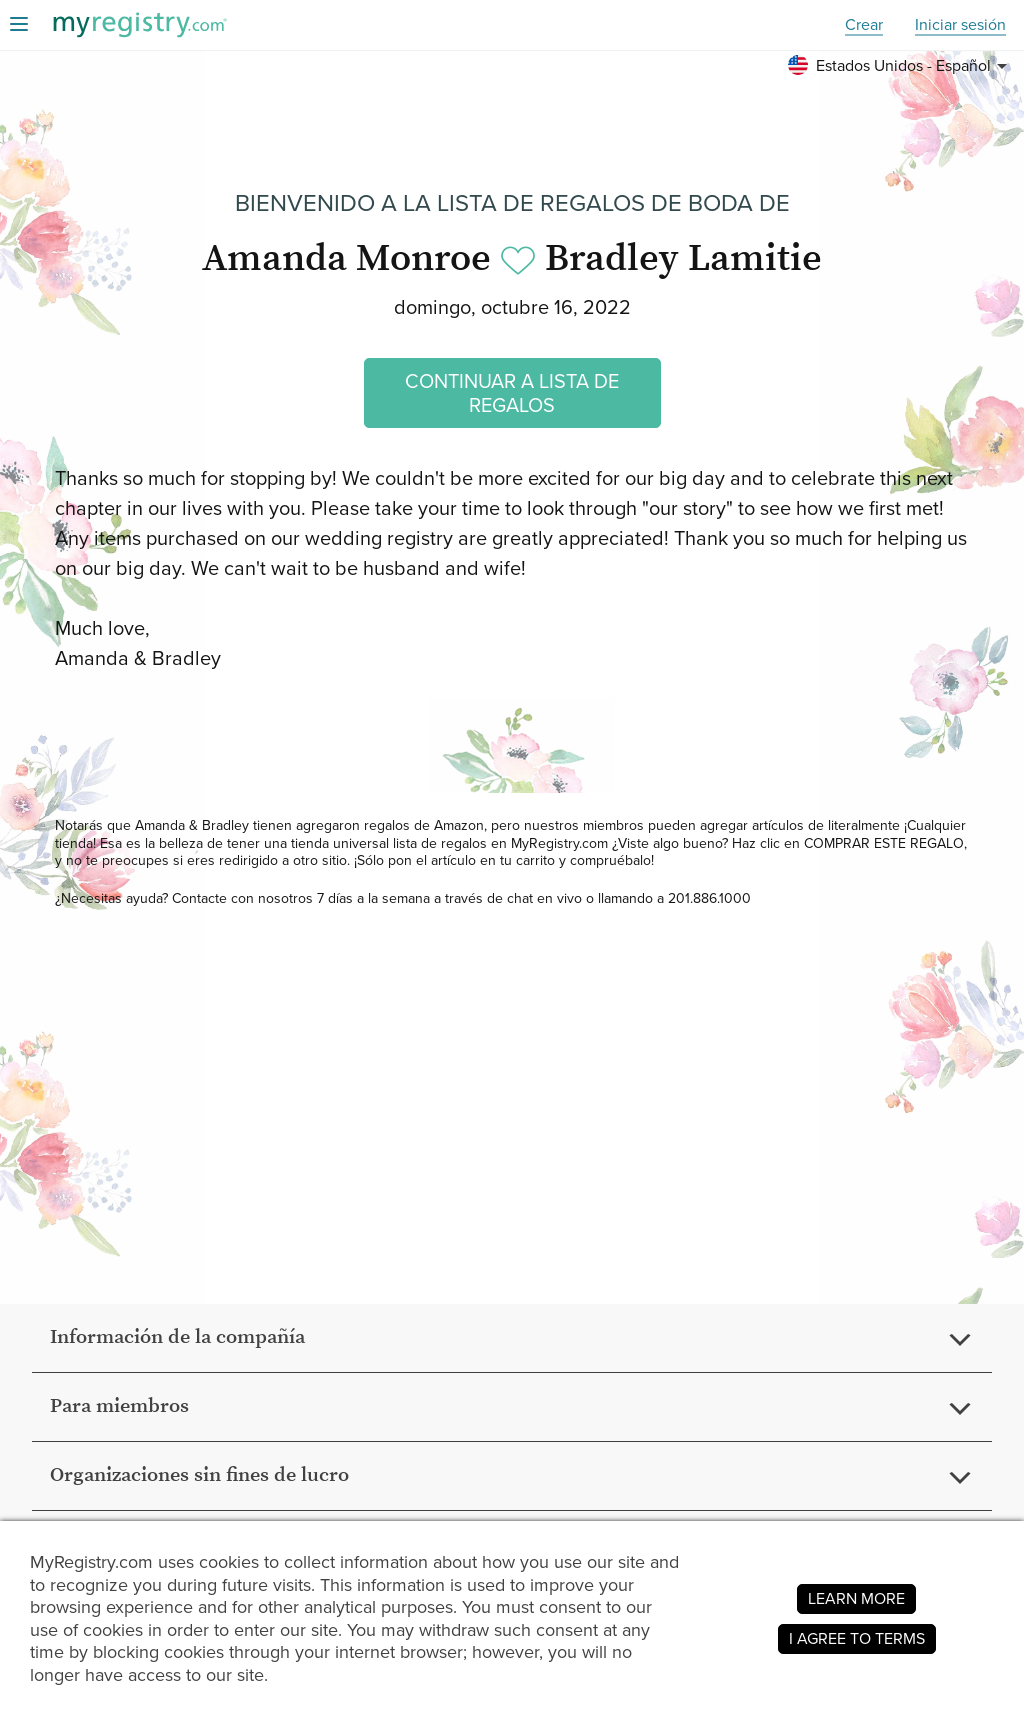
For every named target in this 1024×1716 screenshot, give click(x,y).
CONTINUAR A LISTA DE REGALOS (512, 393)
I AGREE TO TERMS (857, 1638)
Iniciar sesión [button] (960, 25)
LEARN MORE (856, 1598)
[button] (900, 66)
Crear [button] (864, 25)
